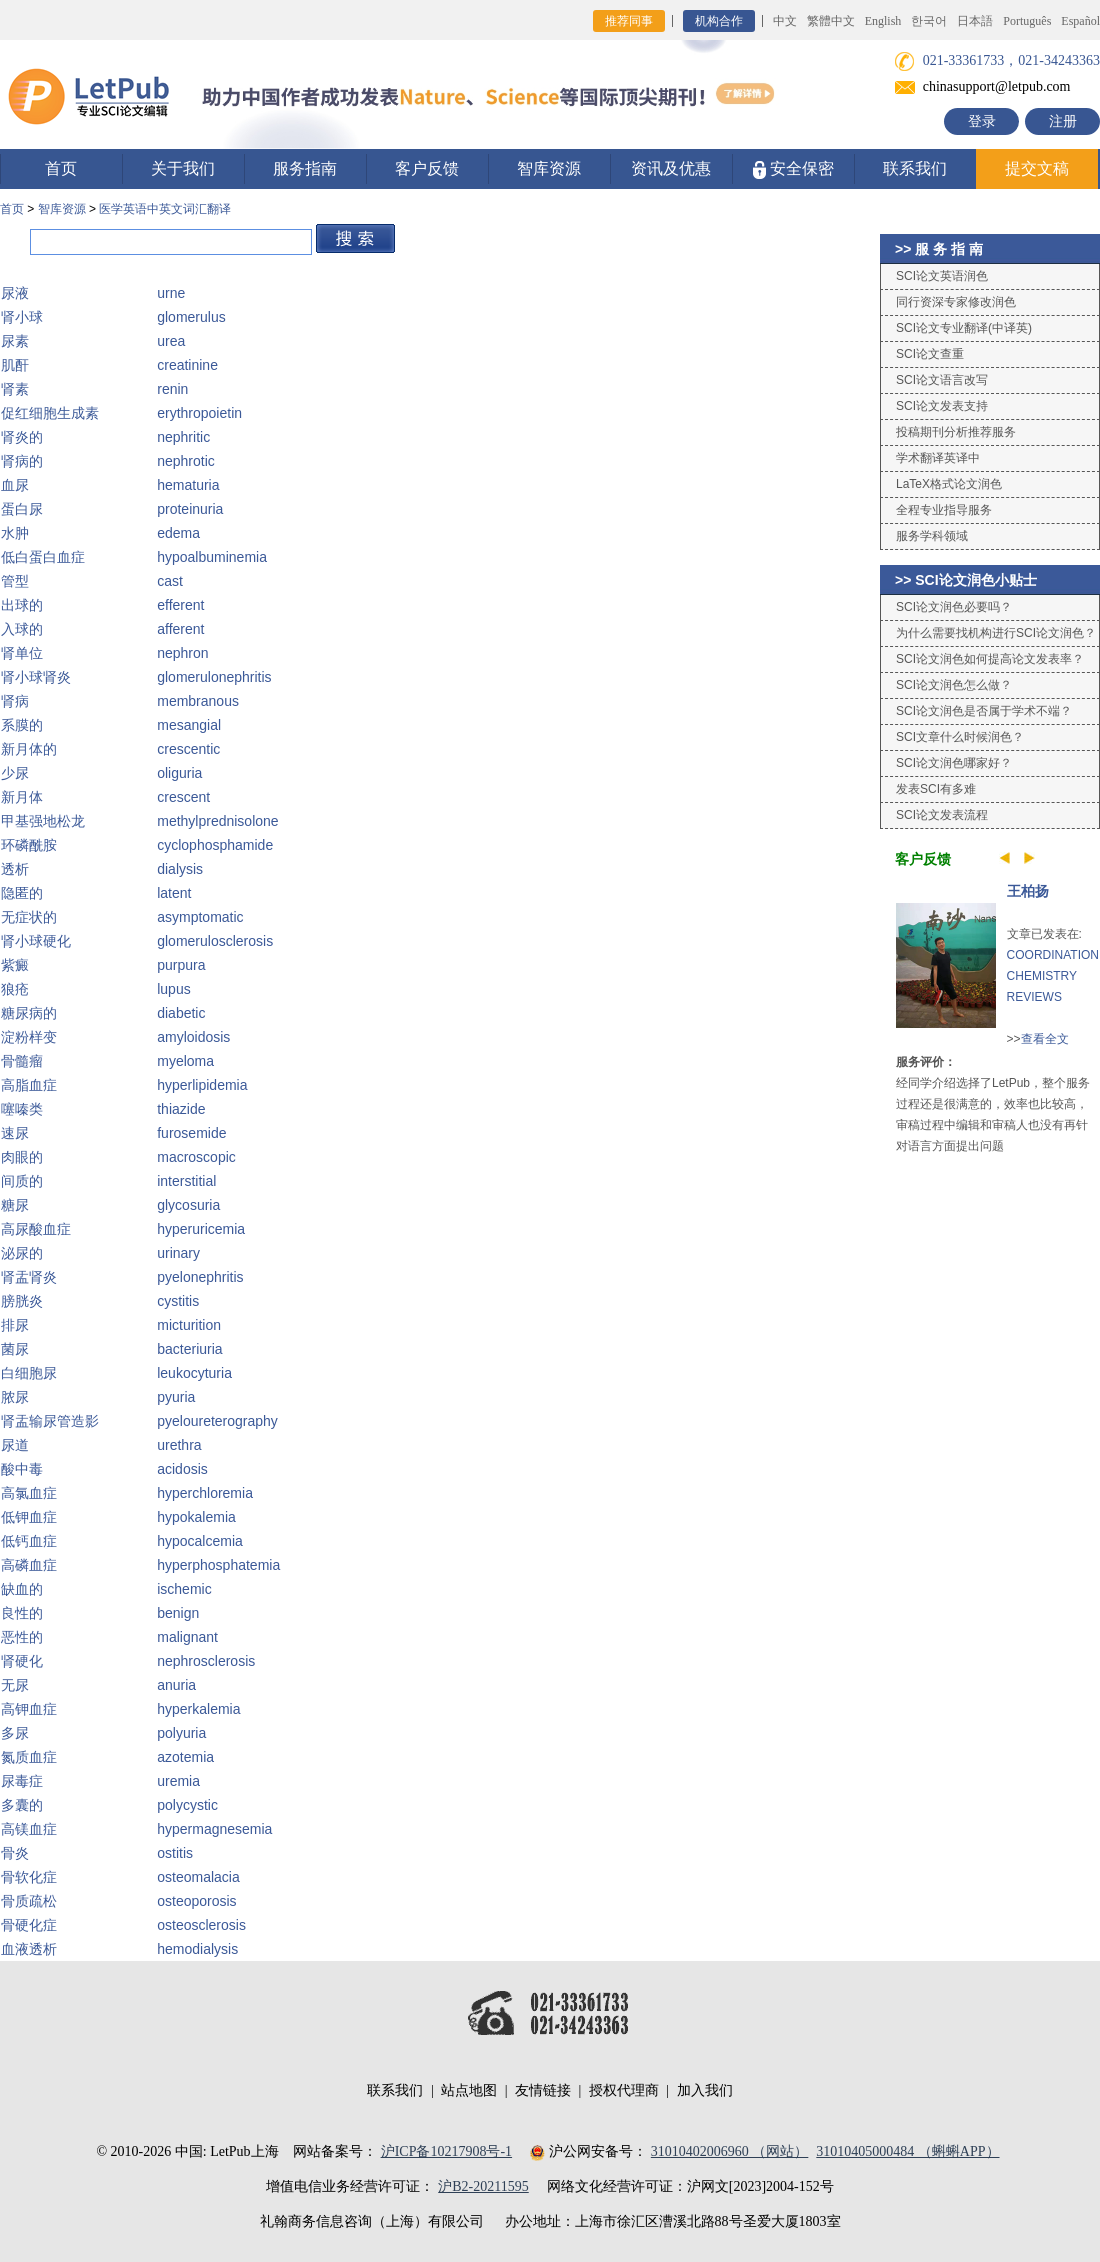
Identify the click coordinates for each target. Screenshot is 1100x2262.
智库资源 (549, 168)
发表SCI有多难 (936, 789)
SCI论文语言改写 (942, 380)
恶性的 (22, 1637)
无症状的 (29, 917)
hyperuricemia (201, 1229)
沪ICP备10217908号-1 (446, 2151)
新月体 (22, 797)
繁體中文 (831, 21)
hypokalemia (196, 1517)
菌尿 (15, 1349)
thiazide (181, 1109)
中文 (785, 21)
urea (171, 341)
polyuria (181, 1733)
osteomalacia (198, 1877)
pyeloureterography (217, 1421)
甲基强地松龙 (43, 821)
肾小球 (22, 317)
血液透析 (29, 1949)
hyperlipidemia (202, 1085)
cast (170, 581)
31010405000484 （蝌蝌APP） (907, 2151)
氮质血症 (29, 1757)
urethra (179, 1445)
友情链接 (543, 2090)
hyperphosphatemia (218, 1565)
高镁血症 (29, 1829)
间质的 (22, 1181)
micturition (189, 1325)
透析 (15, 869)
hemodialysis (197, 1949)
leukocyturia (194, 1373)
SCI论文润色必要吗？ (954, 607)
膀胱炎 (22, 1301)
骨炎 (15, 1853)
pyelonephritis (200, 1277)
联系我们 (915, 168)
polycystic (187, 1805)
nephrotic (186, 461)
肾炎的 (22, 437)
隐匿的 (22, 893)
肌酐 (15, 365)
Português (1027, 21)
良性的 (22, 1613)
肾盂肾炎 (29, 1277)
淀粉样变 (29, 1037)
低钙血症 (29, 1541)
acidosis (182, 1469)
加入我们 (705, 2090)
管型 (15, 581)
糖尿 (15, 1205)
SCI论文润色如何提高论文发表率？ (990, 659)
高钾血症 (29, 1709)
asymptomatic (200, 917)
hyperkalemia (198, 1709)
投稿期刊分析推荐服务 (956, 432)
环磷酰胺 (29, 845)
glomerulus (191, 317)
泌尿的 (22, 1253)
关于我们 (183, 168)
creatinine (187, 365)
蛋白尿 (22, 509)
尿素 (15, 341)
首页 (61, 168)
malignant (187, 1637)
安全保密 (793, 169)
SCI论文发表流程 (942, 815)
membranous (198, 701)
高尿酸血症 (36, 1229)
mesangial (189, 725)
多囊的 (22, 1805)
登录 (982, 121)
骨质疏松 (29, 1901)
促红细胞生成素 (50, 413)
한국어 (929, 21)
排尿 (15, 1325)
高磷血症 (29, 1565)
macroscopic (196, 1157)
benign (178, 1613)
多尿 (15, 1733)
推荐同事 (629, 21)
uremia (178, 1781)
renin (172, 389)
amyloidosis (193, 1037)
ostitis (175, 1853)
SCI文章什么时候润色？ (960, 737)
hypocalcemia (200, 1541)
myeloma (185, 1061)
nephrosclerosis (206, 1661)
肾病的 (22, 461)
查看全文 (1045, 1039)
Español (1080, 21)
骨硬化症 (29, 1925)
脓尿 (15, 1397)
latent (174, 893)
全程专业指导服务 (944, 510)
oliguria (179, 773)
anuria (176, 1685)
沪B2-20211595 (483, 2186)
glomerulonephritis (214, 677)
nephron (182, 653)
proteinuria (190, 509)
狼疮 (15, 989)
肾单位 (22, 653)
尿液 (15, 293)
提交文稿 (1037, 168)
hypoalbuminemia (212, 557)
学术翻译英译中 (938, 458)
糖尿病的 (29, 1013)
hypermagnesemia (214, 1829)
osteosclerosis (201, 1925)
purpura (181, 965)
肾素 (15, 389)
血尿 (15, 485)
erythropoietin (199, 413)
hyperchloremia (205, 1493)
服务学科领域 (932, 536)
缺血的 (22, 1589)
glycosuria (188, 1205)
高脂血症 (29, 1085)
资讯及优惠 (671, 168)
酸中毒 (22, 1469)
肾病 (15, 701)
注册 (1063, 121)
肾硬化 (22, 1661)
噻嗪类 (22, 1109)
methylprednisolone (217, 821)
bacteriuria (189, 1349)
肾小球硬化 (36, 941)
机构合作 (719, 21)
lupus (173, 989)
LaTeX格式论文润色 (949, 484)
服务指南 (305, 168)
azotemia (185, 1757)
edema (178, 533)
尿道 (15, 1445)
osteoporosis (196, 1901)
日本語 (975, 21)
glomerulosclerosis (215, 941)
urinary (178, 1253)
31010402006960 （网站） (730, 2151)
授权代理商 (624, 2090)
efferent (180, 605)
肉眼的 (22, 1157)
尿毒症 (22, 1781)
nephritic (183, 437)
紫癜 (15, 965)
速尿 (15, 1133)
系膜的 (22, 725)
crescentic (188, 749)
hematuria (188, 485)
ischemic (184, 1589)
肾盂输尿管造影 (50, 1421)
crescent (183, 797)
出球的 (22, 605)
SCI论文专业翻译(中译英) (964, 328)
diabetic (181, 1013)
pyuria (176, 1397)
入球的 (22, 629)
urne (171, 293)
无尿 (15, 1685)
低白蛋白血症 (43, 557)
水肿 (15, 533)
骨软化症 (29, 1877)
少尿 (15, 773)
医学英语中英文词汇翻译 (165, 209)
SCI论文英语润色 (942, 276)
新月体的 (29, 749)
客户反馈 (427, 168)
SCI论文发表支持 (942, 406)
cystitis (178, 1301)
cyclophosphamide (215, 845)
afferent (180, 629)
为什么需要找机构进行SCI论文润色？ (996, 633)
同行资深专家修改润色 (956, 302)
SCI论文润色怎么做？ (954, 685)
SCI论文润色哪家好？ (954, 763)
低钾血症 (29, 1517)
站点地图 (469, 2090)
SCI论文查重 (930, 354)
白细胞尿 (29, 1373)
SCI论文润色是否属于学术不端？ (984, 711)
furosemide (191, 1133)
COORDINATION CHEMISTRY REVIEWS (1053, 976)
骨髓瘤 (22, 1061)
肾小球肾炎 (36, 677)
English (883, 21)
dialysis (180, 869)
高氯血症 (29, 1493)
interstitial (186, 1181)
